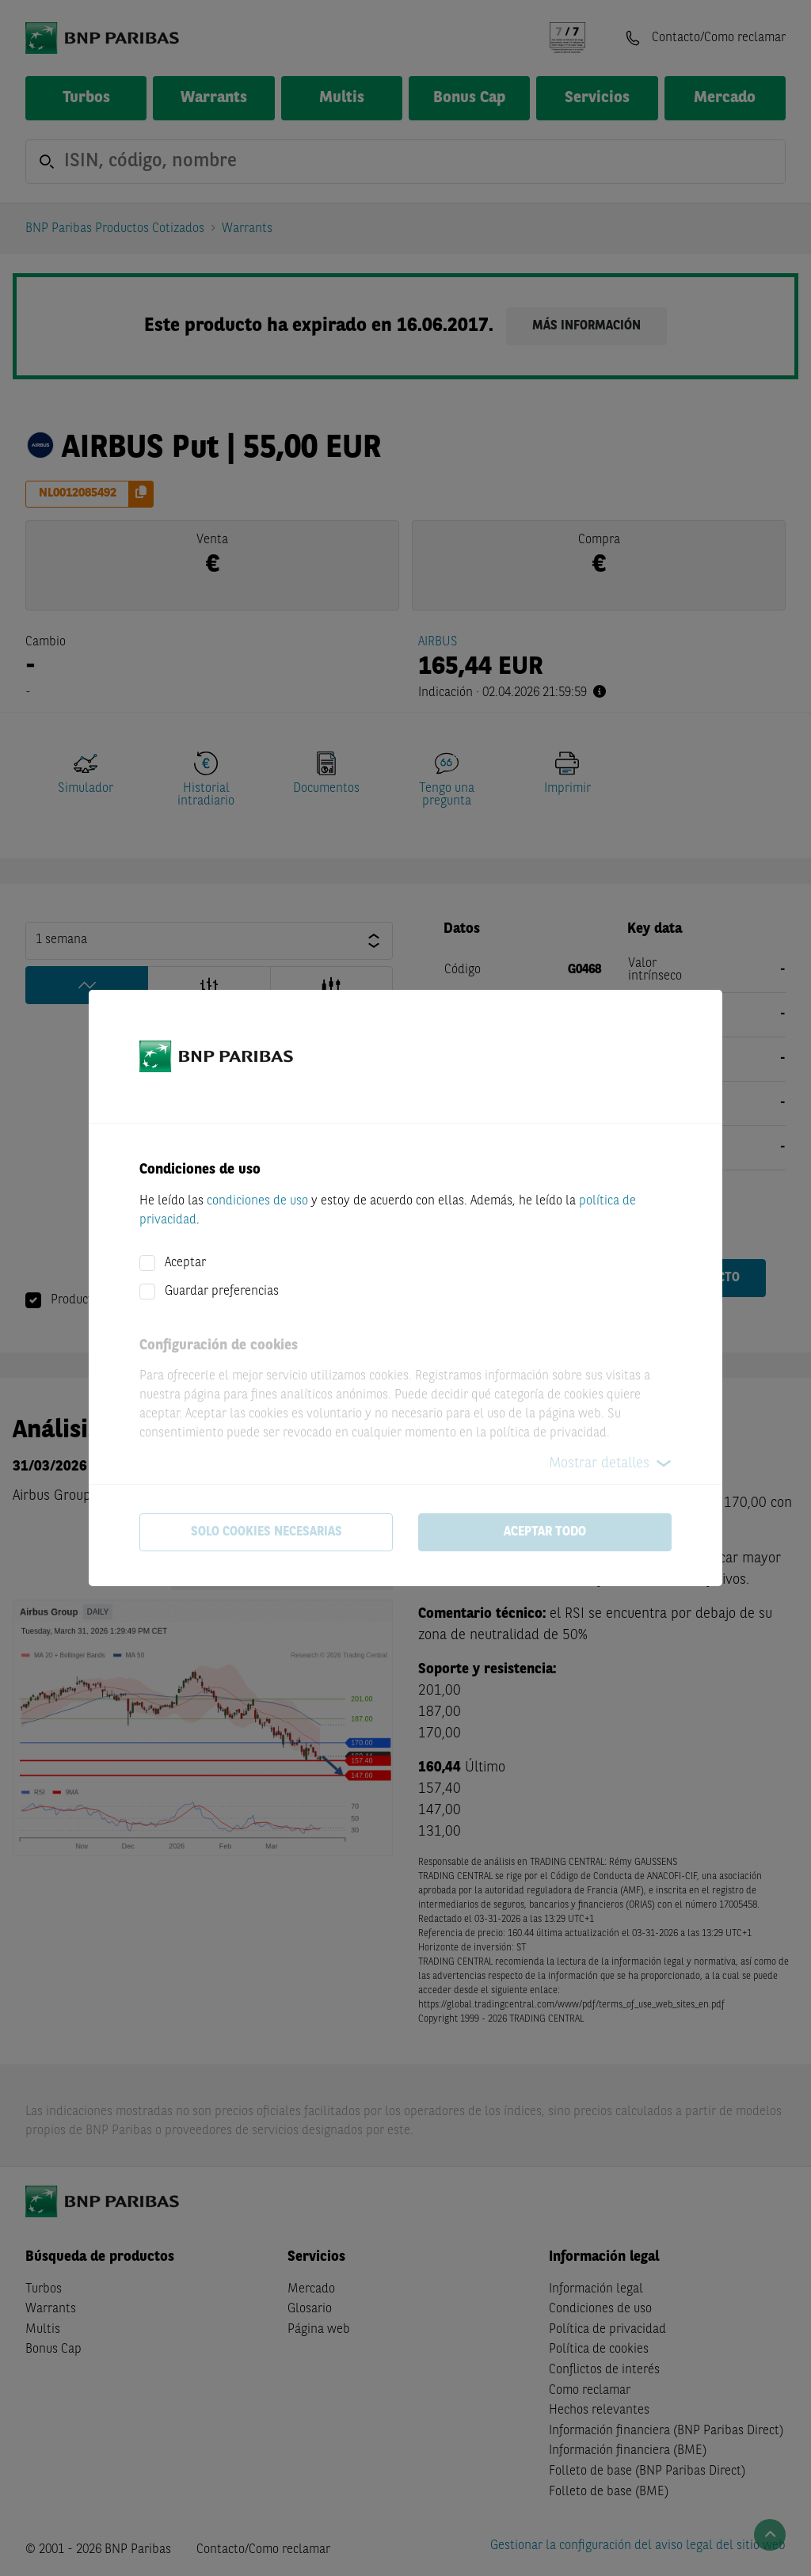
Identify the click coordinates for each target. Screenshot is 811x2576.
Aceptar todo (545, 1532)
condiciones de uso (257, 1201)
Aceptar (185, 1263)
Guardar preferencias (222, 1291)
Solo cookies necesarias (266, 1532)
